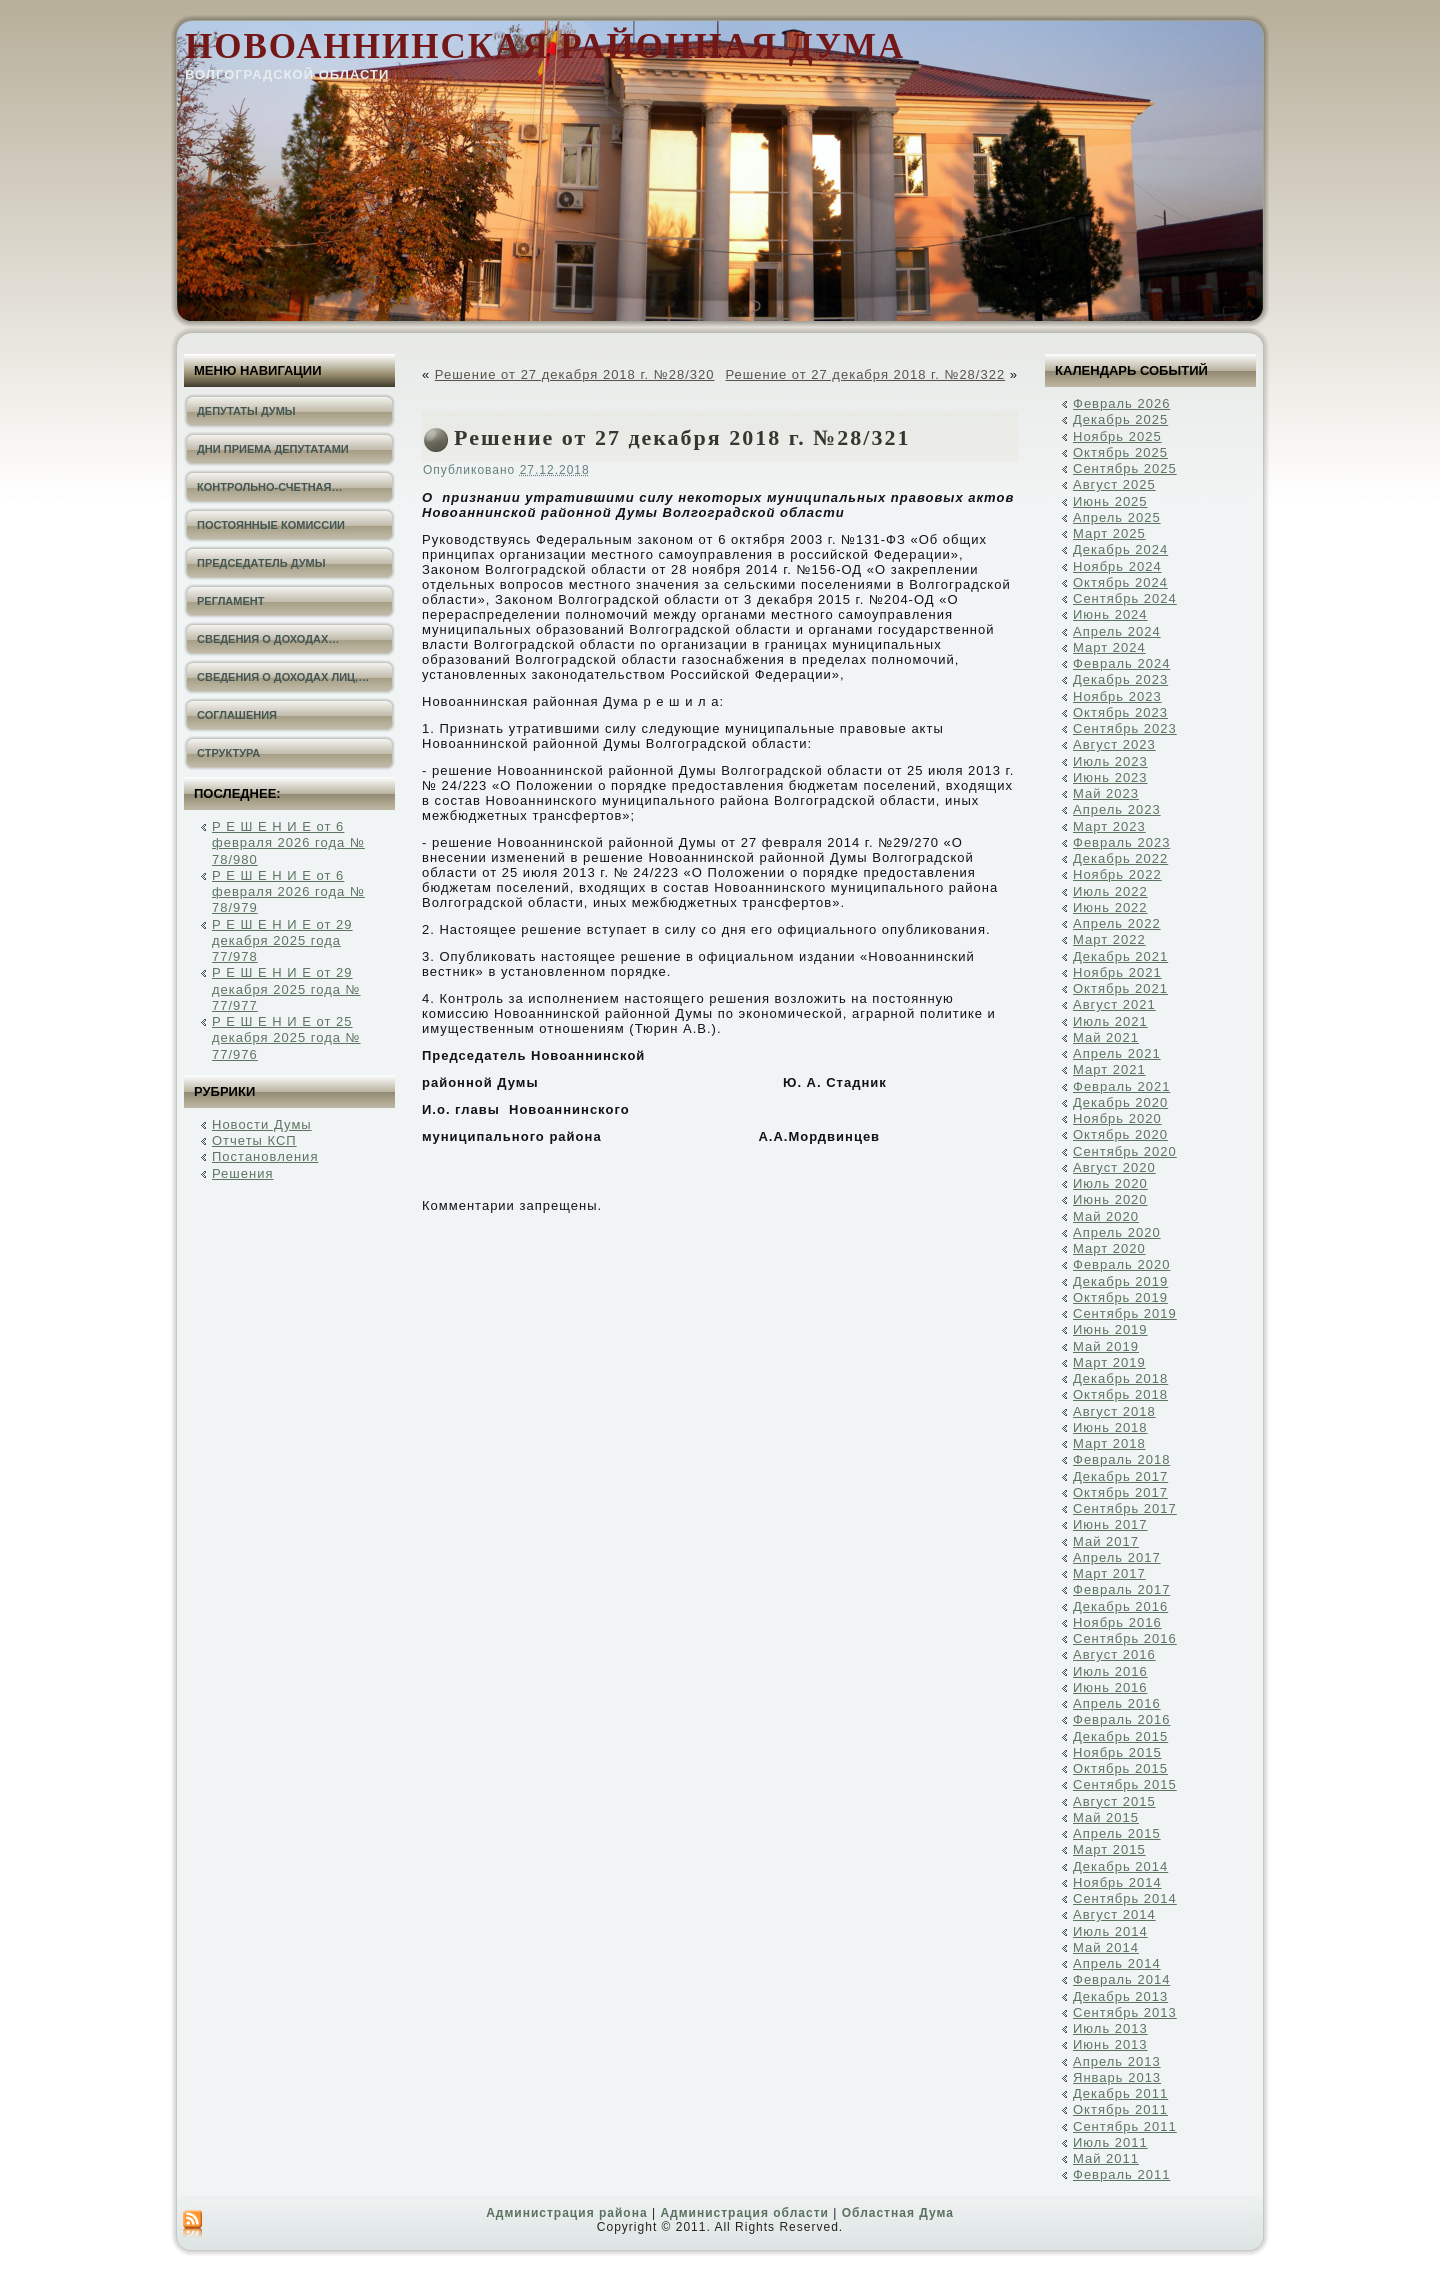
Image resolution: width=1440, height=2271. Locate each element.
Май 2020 (1106, 1216)
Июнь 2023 (1110, 777)
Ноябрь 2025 (1117, 436)
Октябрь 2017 (1120, 1492)
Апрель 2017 (1117, 1557)
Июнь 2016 (1110, 1687)
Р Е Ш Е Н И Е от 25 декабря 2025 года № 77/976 (286, 1038)
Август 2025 (1114, 484)
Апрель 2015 (1117, 1833)
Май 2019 (1106, 1346)
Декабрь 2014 (1120, 1866)
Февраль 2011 (1121, 2174)
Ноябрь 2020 (1117, 1118)
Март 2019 (1109, 1362)
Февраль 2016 (1121, 1719)
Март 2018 (1109, 1443)
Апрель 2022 (1117, 923)
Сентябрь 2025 (1125, 468)
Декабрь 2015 (1120, 1736)
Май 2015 (1106, 1817)
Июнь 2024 (1110, 614)
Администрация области (744, 2213)
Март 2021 (1109, 1069)
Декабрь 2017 (1120, 1476)
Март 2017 (1109, 1573)
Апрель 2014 (1117, 1963)
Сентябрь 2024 (1125, 598)
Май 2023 (1106, 793)
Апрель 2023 (1117, 809)
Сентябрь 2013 (1125, 2012)
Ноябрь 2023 (1117, 696)
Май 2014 (1106, 1947)
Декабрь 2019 (1120, 1281)
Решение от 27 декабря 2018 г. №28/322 (865, 374)
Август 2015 (1114, 1801)
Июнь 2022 (1110, 907)
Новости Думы (262, 1124)
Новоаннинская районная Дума (545, 46)
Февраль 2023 (1121, 842)
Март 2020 (1109, 1248)
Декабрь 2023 (1120, 679)
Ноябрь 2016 (1117, 1622)
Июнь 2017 (1110, 1524)
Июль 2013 (1110, 2028)
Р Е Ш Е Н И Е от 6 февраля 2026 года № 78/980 (288, 843)
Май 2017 (1106, 1541)
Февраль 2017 (1121, 1589)
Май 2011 (1106, 2158)
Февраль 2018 (1121, 1459)
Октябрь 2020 (1120, 1134)
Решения (242, 1173)
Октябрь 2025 (1120, 452)
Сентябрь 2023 (1125, 728)
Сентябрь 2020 (1125, 1151)
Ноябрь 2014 (1117, 1882)
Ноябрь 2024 (1117, 566)
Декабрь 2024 (1120, 549)
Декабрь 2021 (1120, 956)
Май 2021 (1106, 1037)
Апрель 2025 (1117, 517)
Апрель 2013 (1117, 2061)
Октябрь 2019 (1120, 1297)
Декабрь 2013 (1120, 1996)
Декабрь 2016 (1120, 1606)
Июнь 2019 (1110, 1329)
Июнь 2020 (1110, 1199)
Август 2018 (1114, 1411)
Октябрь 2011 (1120, 2109)
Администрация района (566, 2213)
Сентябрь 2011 (1125, 2126)
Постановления (265, 1156)
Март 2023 (1109, 826)
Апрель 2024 (1117, 631)
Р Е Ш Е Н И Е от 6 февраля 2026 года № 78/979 (288, 892)
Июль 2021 (1110, 1021)
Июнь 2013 (1110, 2044)
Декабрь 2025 (1120, 419)
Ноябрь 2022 (1117, 874)
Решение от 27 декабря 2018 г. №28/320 (575, 374)
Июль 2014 (1110, 1931)
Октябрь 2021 (1120, 988)
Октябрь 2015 (1120, 1768)
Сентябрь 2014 (1125, 1898)
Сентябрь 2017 (1125, 1508)
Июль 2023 (1110, 761)
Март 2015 (1109, 1849)
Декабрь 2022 (1120, 858)
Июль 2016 (1110, 1671)
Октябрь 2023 (1120, 712)
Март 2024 (1109, 647)
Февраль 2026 (1121, 403)
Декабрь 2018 (1120, 1378)
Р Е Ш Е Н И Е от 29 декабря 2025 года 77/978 (282, 941)
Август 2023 (1114, 744)
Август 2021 (1114, 1004)
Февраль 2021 (1121, 1086)
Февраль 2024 (1121, 663)
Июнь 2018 (1110, 1427)
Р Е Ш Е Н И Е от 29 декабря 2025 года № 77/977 (286, 989)
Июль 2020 (1110, 1183)
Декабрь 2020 (1120, 1102)
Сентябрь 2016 (1125, 1638)
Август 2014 (1114, 1914)
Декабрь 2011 (1120, 2093)
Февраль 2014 (1121, 1979)
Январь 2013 (1117, 2077)
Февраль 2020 (1121, 1264)
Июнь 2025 (1110, 501)
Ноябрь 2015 (1117, 1752)
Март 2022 (1109, 939)
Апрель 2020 (1117, 1232)
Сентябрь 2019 (1125, 1313)
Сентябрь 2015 (1125, 1784)
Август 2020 (1114, 1167)
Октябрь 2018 (1120, 1394)
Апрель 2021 (1117, 1053)
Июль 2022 (1110, 891)
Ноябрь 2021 (1117, 972)
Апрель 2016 (1117, 1703)
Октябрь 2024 (1120, 582)
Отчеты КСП (254, 1140)
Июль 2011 (1110, 2142)
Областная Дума (898, 2213)
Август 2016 (1114, 1654)
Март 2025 (1109, 533)
